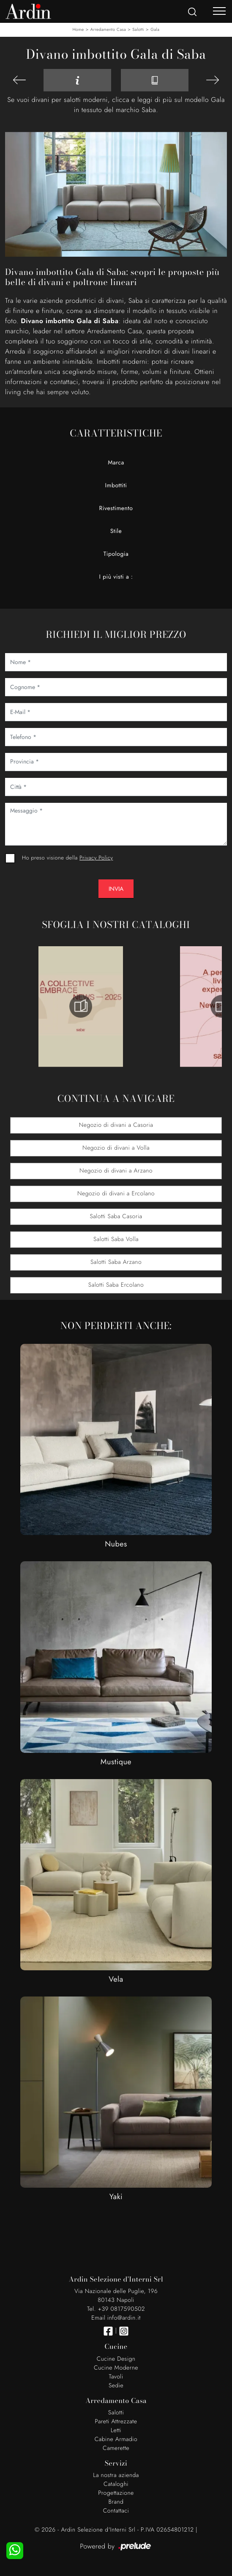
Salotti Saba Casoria (116, 1216)
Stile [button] (116, 531)
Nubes (116, 1544)
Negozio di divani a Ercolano (116, 1193)
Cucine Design (116, 2359)
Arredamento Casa (108, 29)
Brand (116, 2502)
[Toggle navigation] (219, 10)
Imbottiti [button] (116, 485)
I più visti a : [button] (116, 577)
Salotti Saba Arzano (116, 1262)
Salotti (138, 29)
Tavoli (116, 2377)
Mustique (116, 1761)
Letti (116, 2430)
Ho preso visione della (67, 858)
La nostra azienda (116, 2475)
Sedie (116, 2385)
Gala (154, 29)
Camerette (116, 2448)
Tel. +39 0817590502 (116, 2309)
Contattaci (116, 2511)
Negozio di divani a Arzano (116, 1171)
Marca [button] (116, 463)
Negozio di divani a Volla (116, 1148)
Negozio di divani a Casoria (116, 1125)
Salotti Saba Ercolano (116, 1285)
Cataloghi (116, 2484)
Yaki (116, 2196)
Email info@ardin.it (115, 2318)
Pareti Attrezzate (116, 2421)
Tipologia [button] (116, 554)
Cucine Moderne (116, 2368)
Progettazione (116, 2493)
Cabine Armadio (116, 2439)
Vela (116, 1979)
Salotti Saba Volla (116, 1239)
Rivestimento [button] (116, 508)
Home (78, 29)
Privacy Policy (96, 858)
